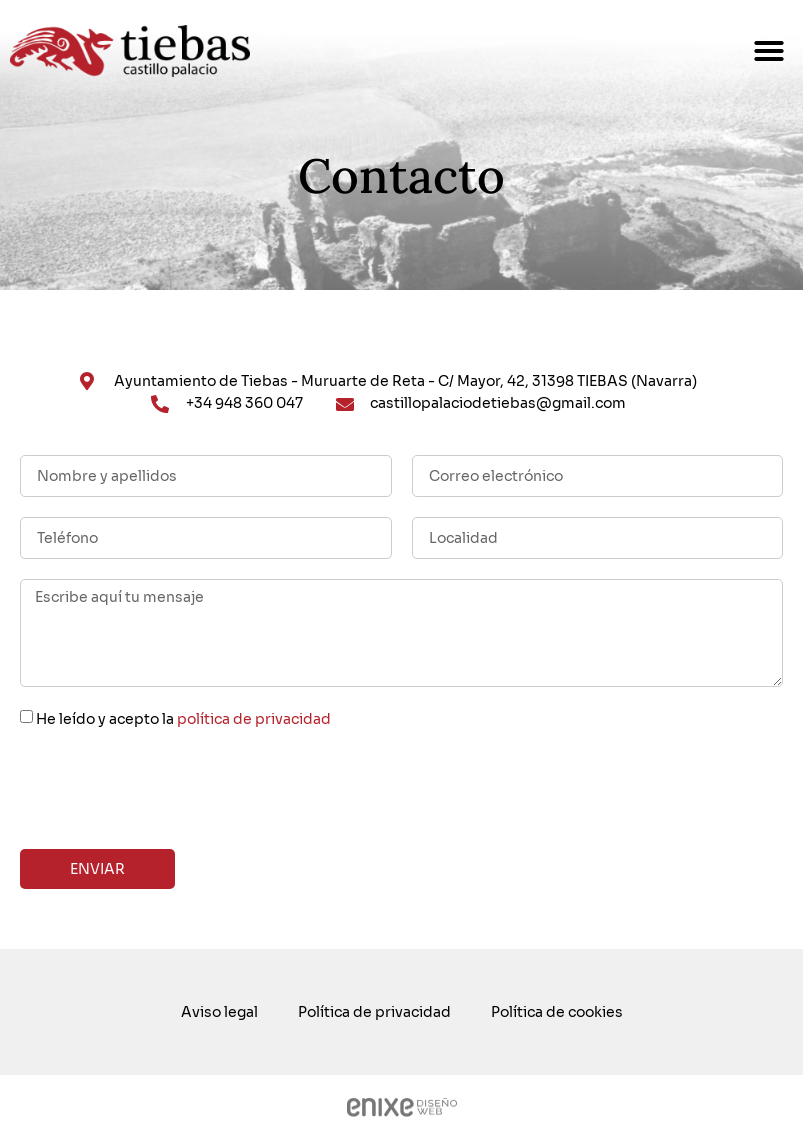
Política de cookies (557, 1012)
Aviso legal (219, 1012)
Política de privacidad (374, 1012)
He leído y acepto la (183, 719)
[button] (769, 51)
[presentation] (172, 790)
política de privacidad (254, 719)
